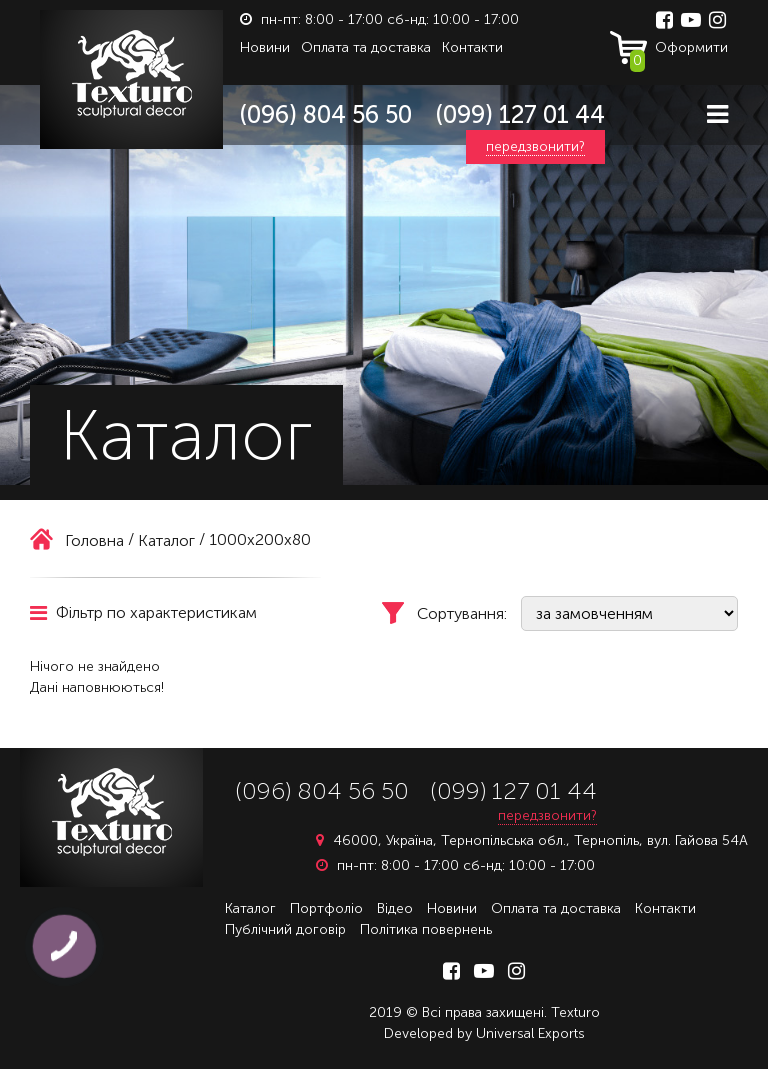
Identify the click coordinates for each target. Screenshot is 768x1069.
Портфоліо (326, 908)
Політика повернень (426, 929)
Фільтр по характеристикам (143, 612)
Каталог (250, 908)
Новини (265, 47)
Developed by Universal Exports (484, 1033)
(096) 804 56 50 (326, 114)
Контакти (472, 47)
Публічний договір (285, 929)
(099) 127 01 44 (520, 114)
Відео (395, 908)
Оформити (679, 52)
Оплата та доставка (366, 47)
